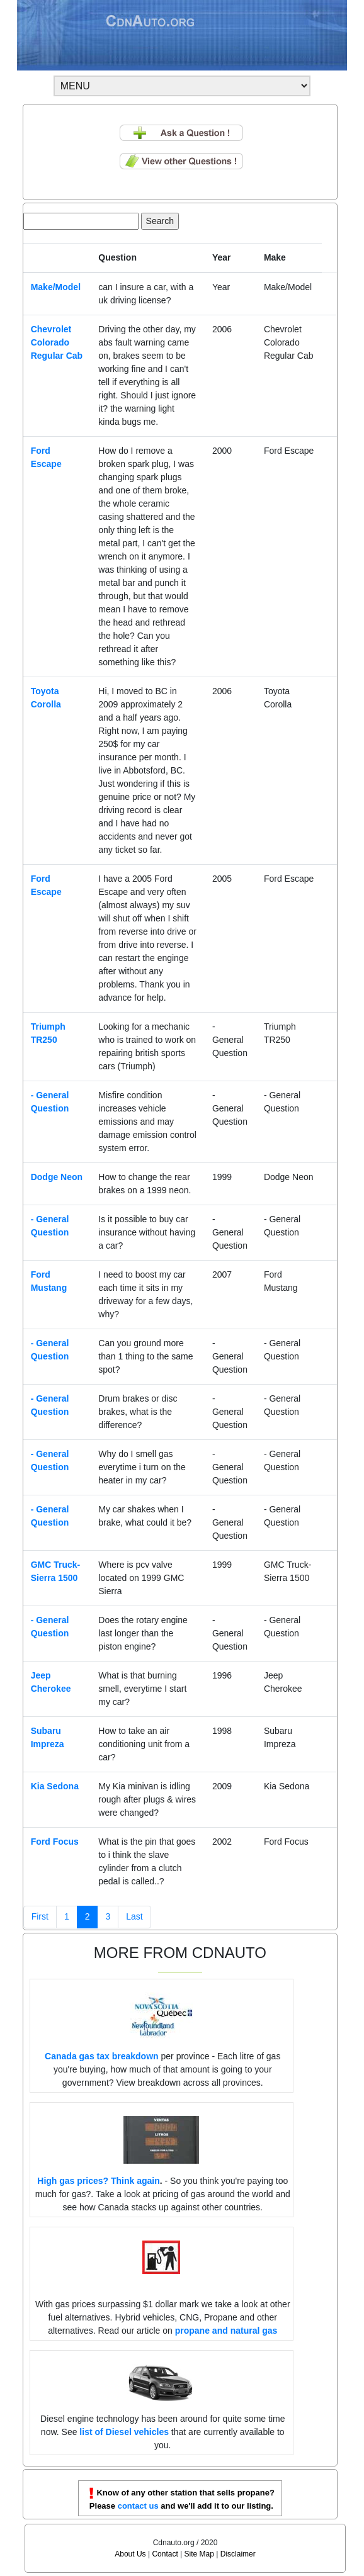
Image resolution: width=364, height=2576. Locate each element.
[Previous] (40, 1917)
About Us (130, 2554)
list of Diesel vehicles (124, 2432)
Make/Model (56, 287)
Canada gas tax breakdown (102, 2056)
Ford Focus (55, 1841)
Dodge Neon (56, 1177)
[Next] (134, 1917)
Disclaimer (238, 2554)
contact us (138, 2506)
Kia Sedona (55, 1786)
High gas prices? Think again (98, 2181)
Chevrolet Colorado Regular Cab (56, 342)
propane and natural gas (226, 2331)
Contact (165, 2554)
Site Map (199, 2554)
